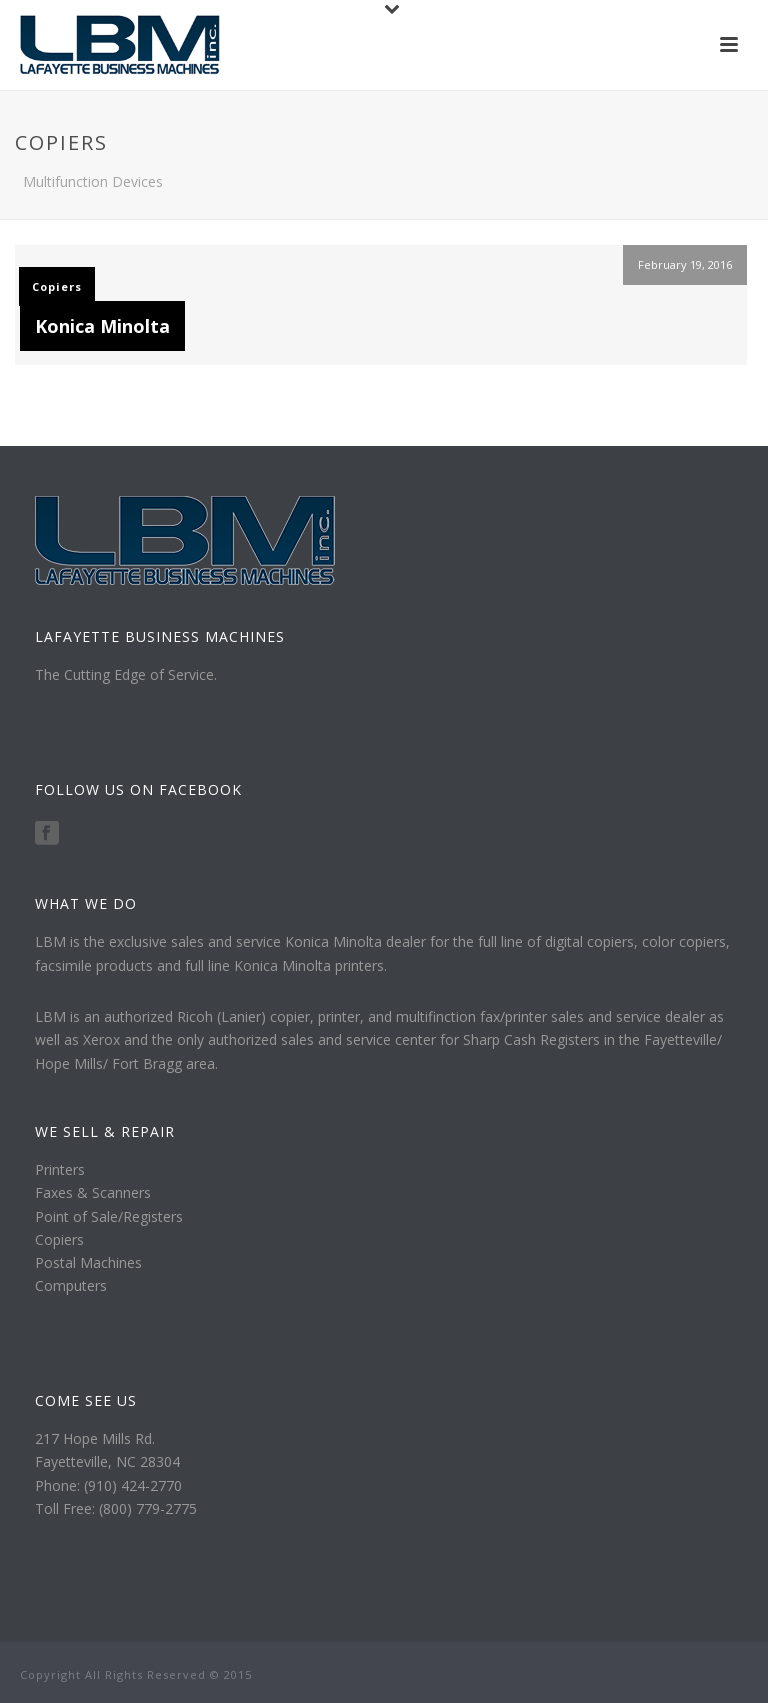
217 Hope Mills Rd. (95, 1438)
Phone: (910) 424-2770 (108, 1485)
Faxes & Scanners (93, 1192)
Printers (60, 1169)
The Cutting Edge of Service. (126, 674)
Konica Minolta (102, 326)
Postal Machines (88, 1262)
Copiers (57, 286)
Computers (71, 1285)
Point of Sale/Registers (109, 1216)
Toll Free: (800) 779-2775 (116, 1508)
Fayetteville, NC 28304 (107, 1461)
